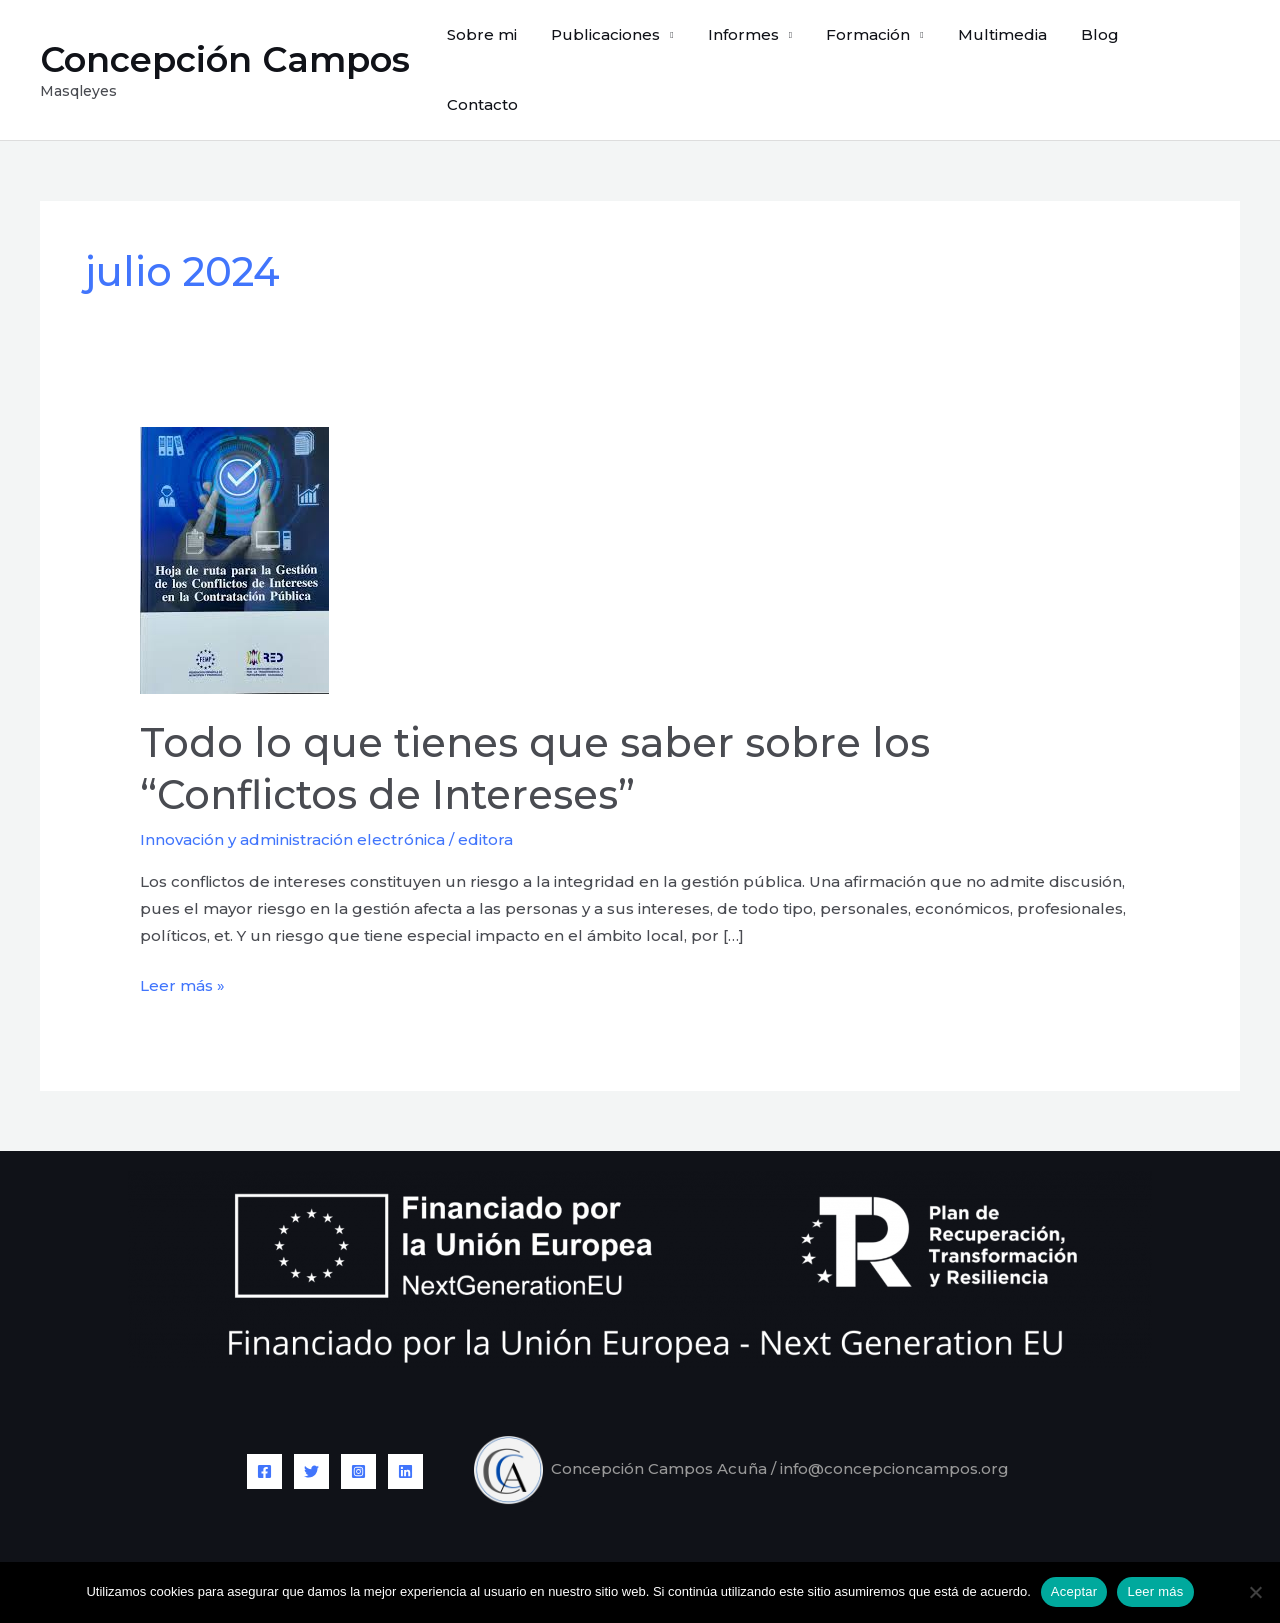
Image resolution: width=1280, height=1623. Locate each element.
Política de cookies (915, 1536)
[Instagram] (358, 1424)
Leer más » (182, 936)
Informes (760, 46)
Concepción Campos (225, 35)
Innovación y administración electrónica (292, 792)
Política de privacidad (745, 1536)
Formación (882, 46)
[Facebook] (264, 1424)
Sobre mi (508, 46)
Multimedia (1011, 46)
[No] (1255, 1592)
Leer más (1155, 1591)
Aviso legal (604, 1536)
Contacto (1189, 46)
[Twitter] (311, 1424)
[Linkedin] (405, 1424)
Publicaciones (627, 46)
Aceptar (1074, 1591)
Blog (1105, 46)
